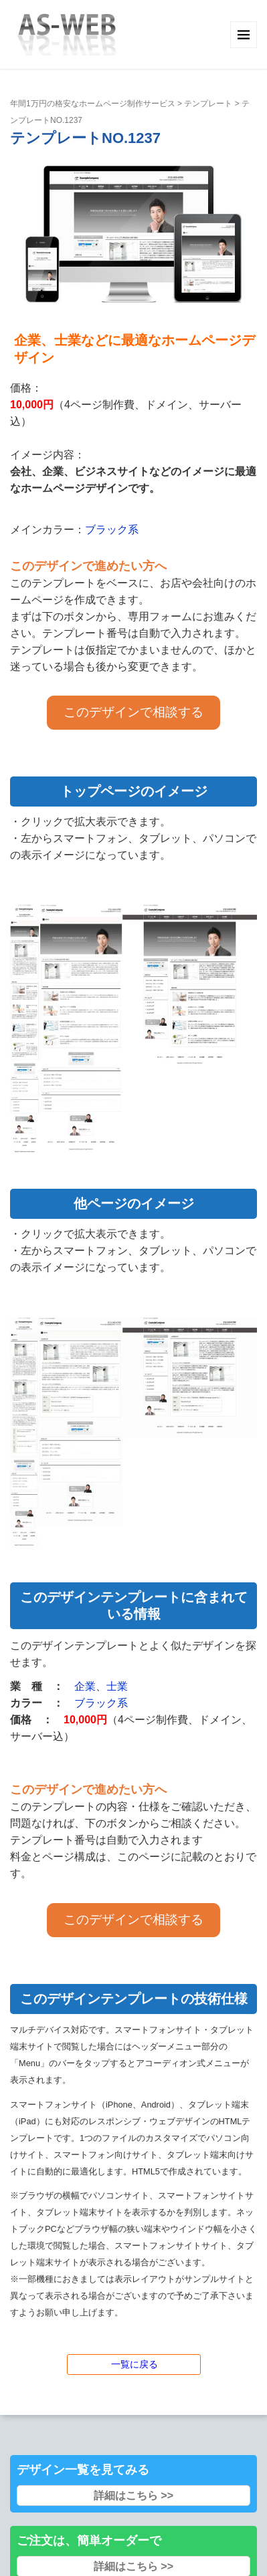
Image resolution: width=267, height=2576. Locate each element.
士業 (117, 1686)
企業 (85, 1686)
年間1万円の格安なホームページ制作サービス (92, 103)
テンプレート (208, 103)
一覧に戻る (134, 2364)
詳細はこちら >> (133, 2495)
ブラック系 (112, 529)
